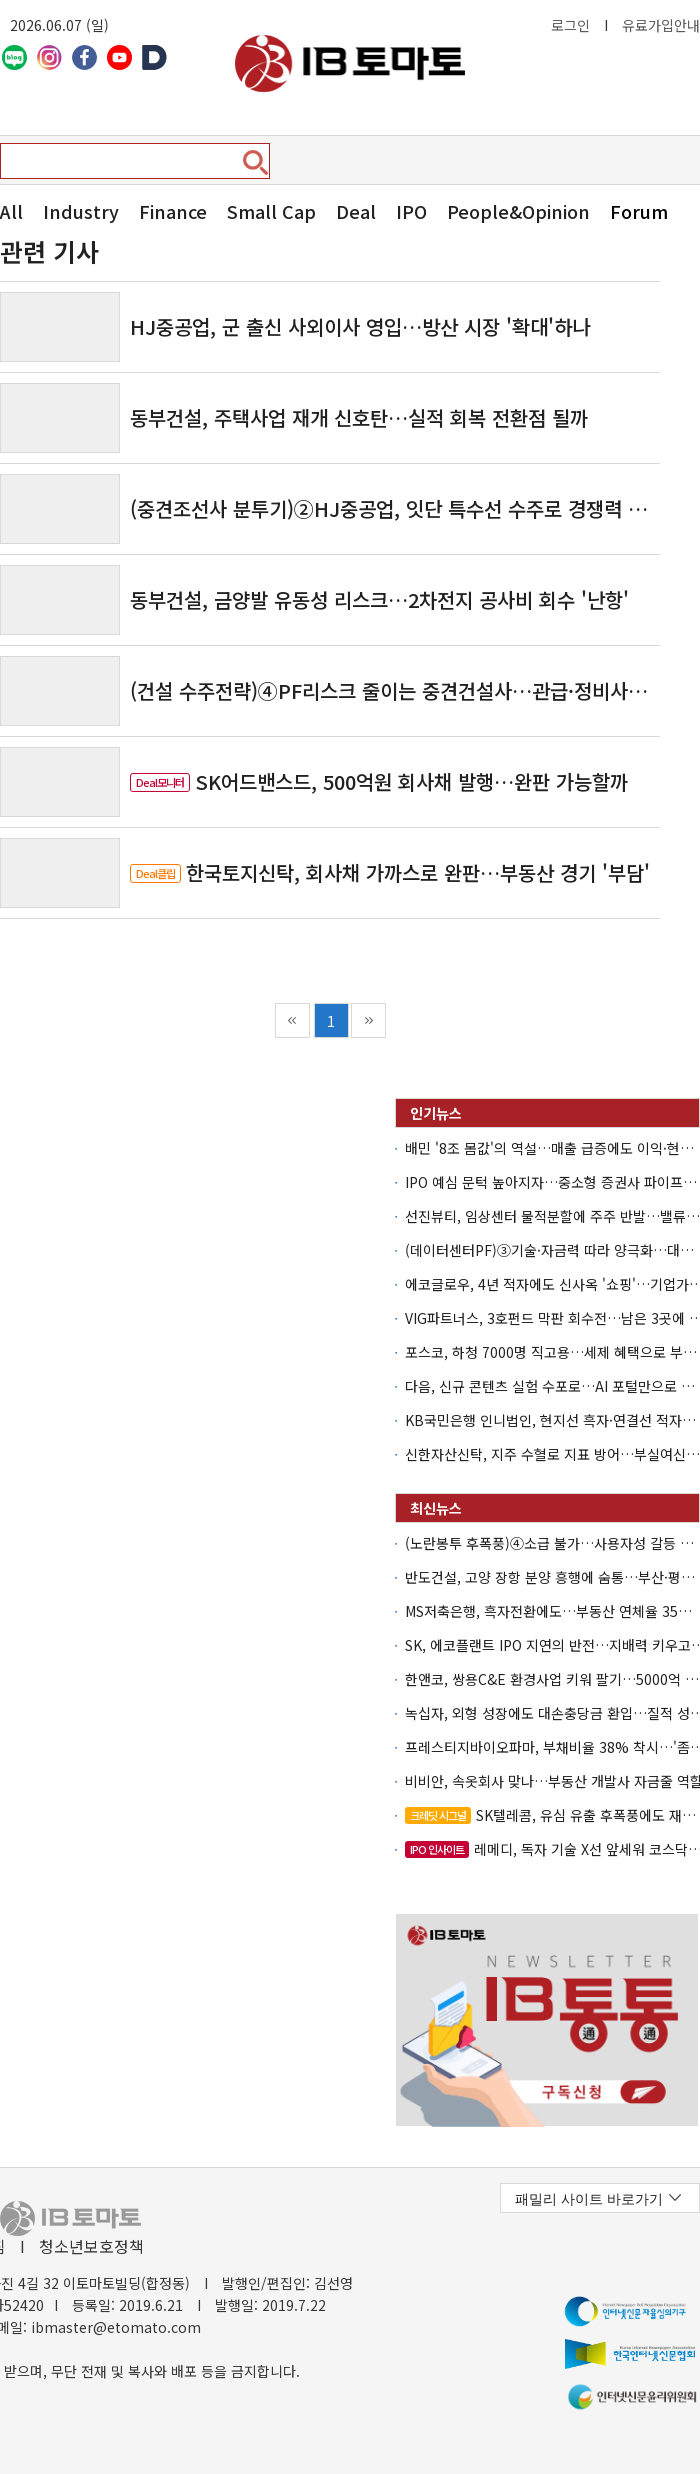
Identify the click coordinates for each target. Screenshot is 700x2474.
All (11, 211)
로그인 (570, 25)
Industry (81, 211)
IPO (411, 211)
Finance (173, 211)
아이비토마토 (350, 63)
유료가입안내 (661, 25)
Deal (356, 211)
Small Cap (271, 211)
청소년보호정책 (91, 2246)
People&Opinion (518, 211)
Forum (639, 211)
